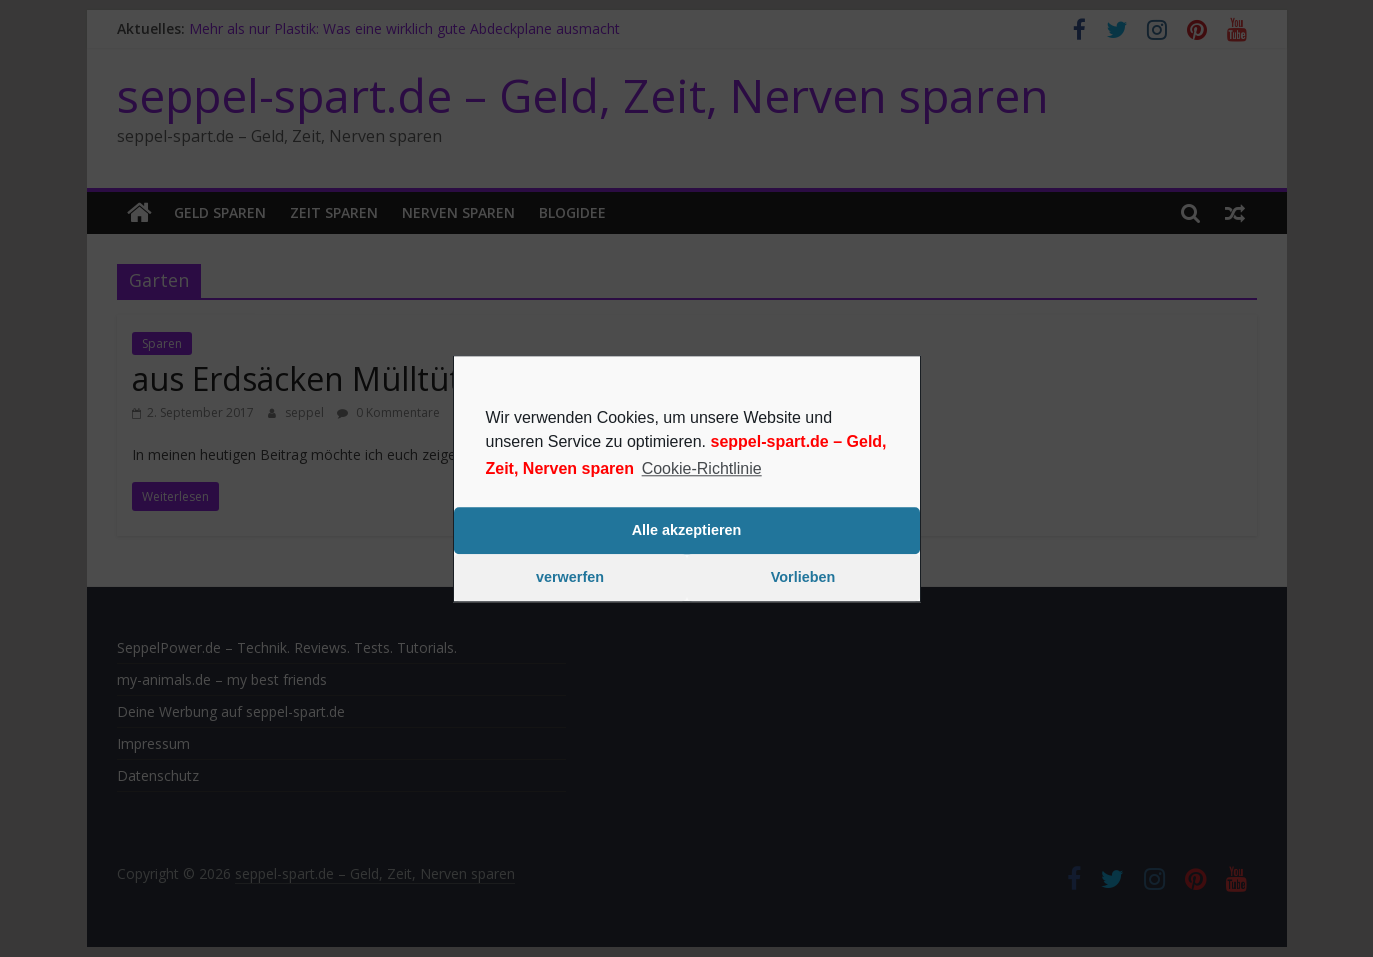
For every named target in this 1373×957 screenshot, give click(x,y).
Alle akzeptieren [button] (687, 531)
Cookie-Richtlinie (702, 468)
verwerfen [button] (570, 578)
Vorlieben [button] (803, 578)
